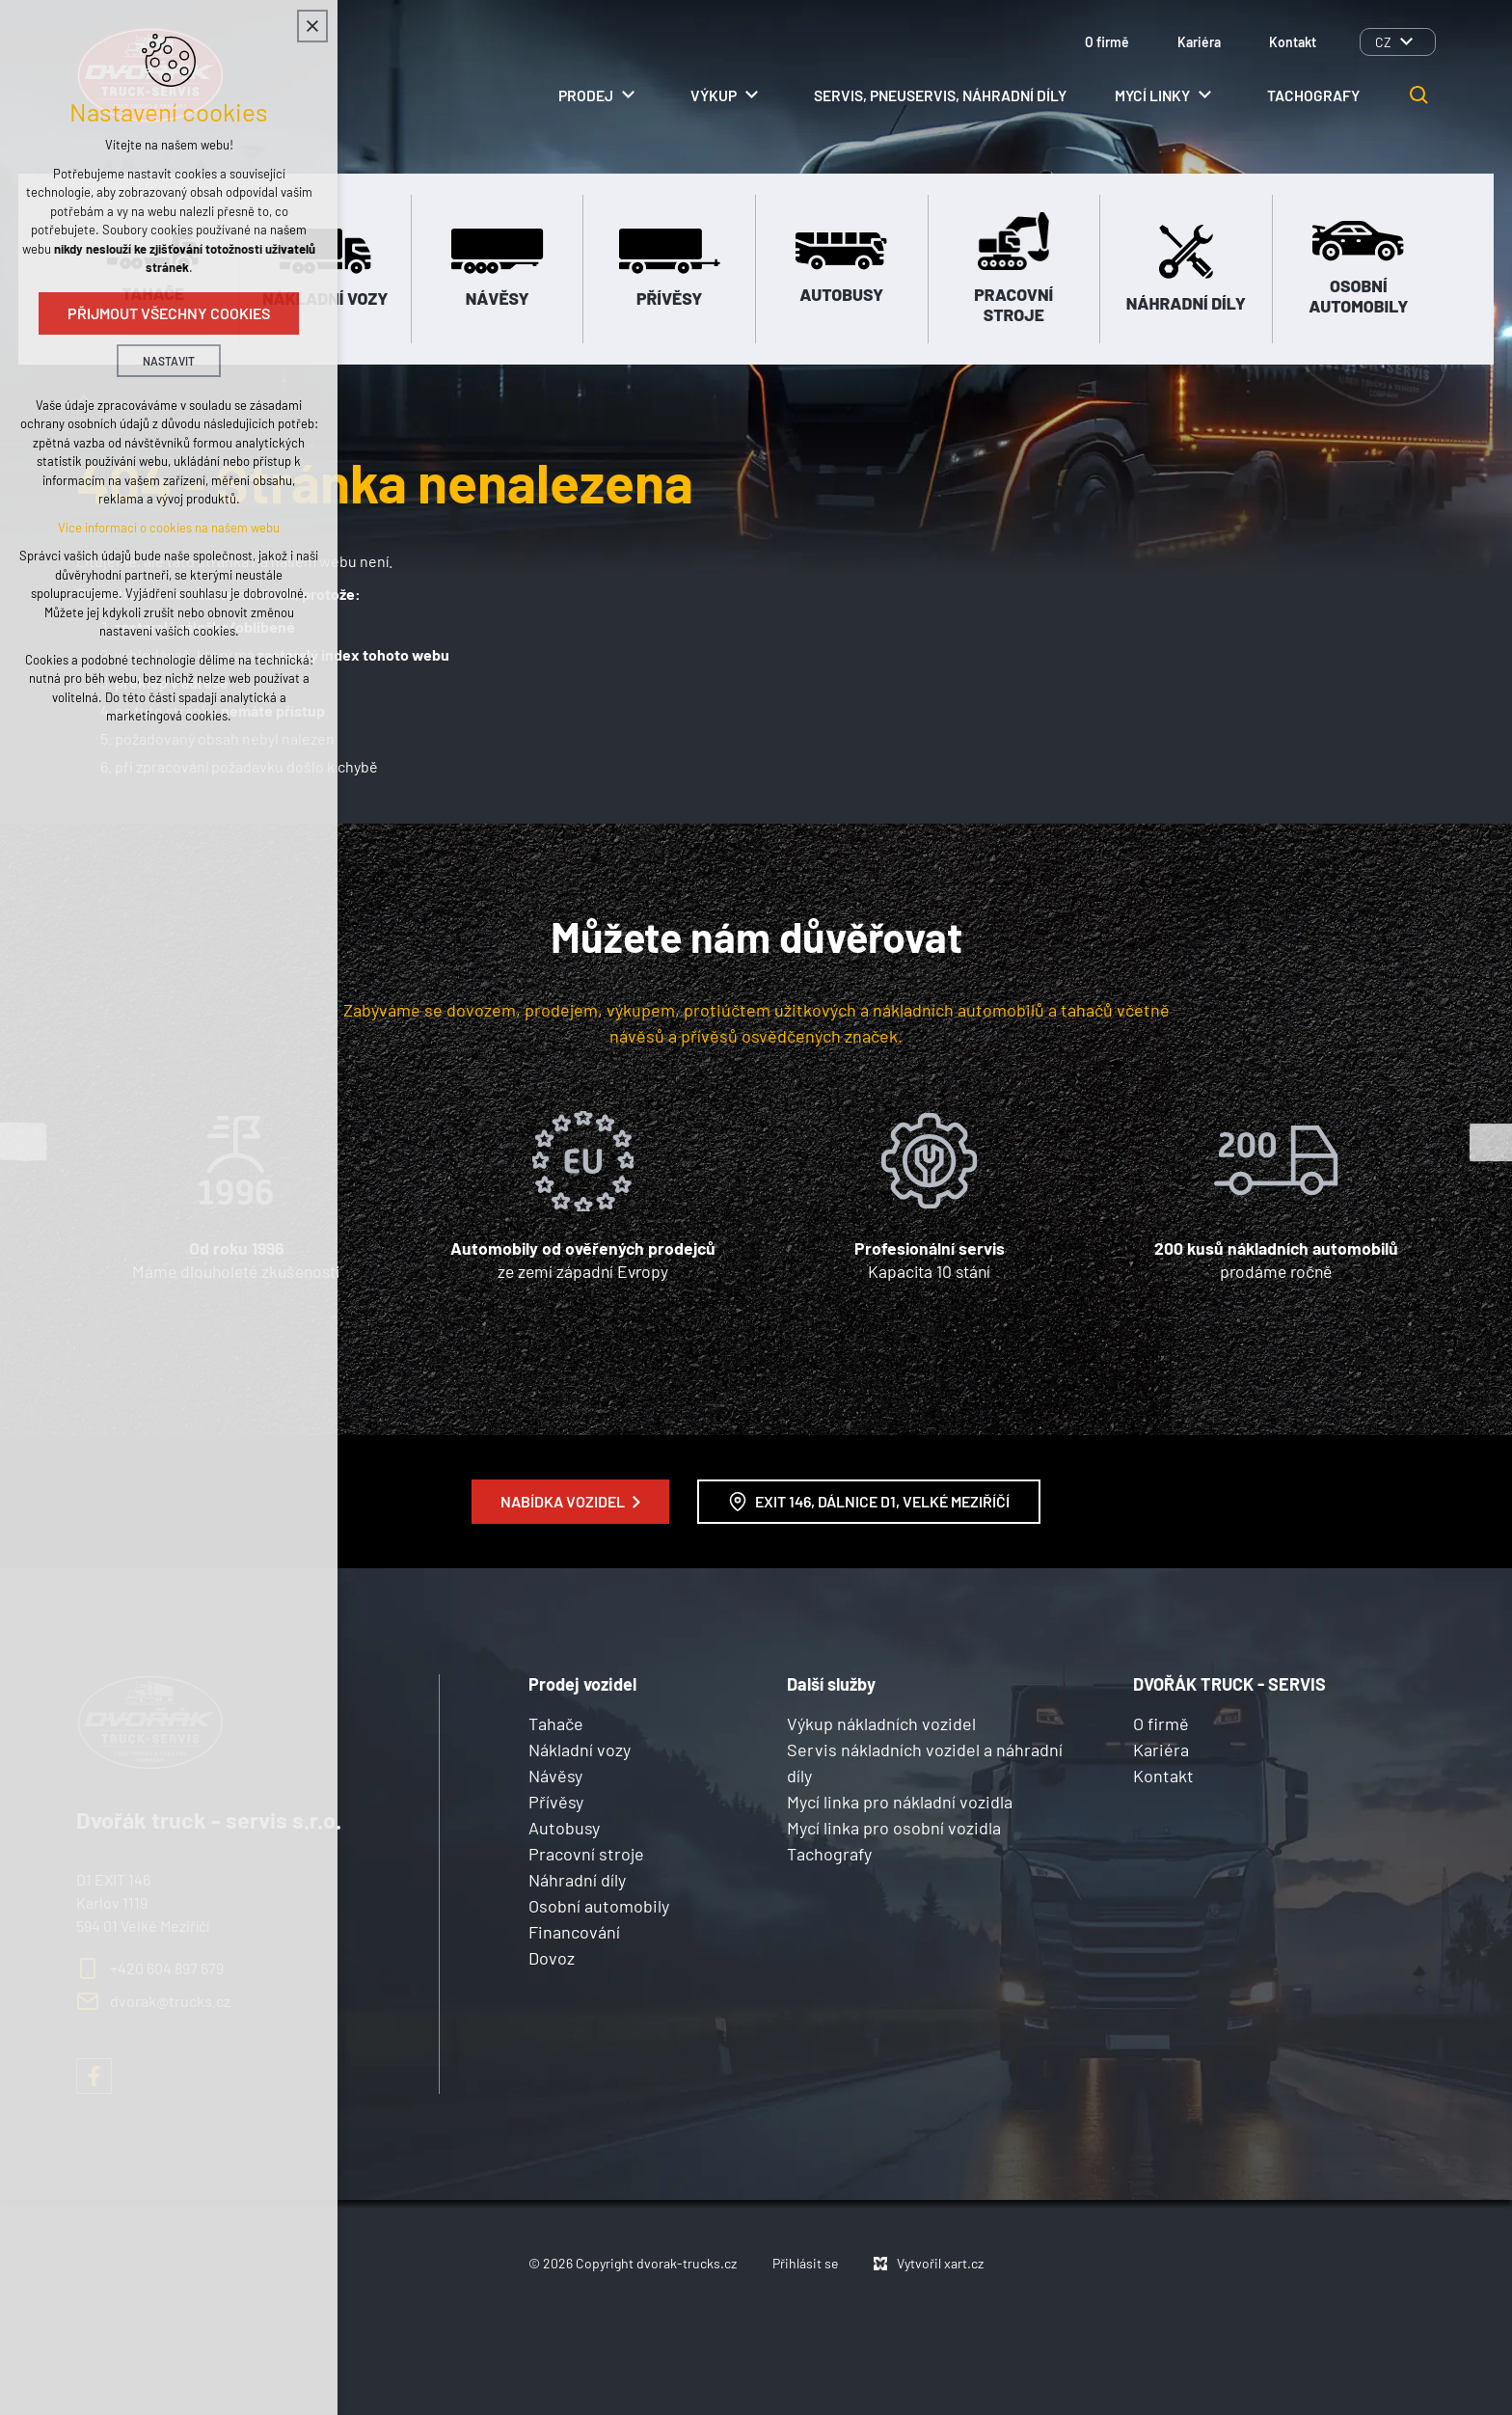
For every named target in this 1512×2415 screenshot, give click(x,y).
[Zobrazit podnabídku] (1405, 42)
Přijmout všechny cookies (169, 313)
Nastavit (169, 360)
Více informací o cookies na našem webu (169, 527)
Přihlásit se (805, 2263)
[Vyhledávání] (1419, 95)
